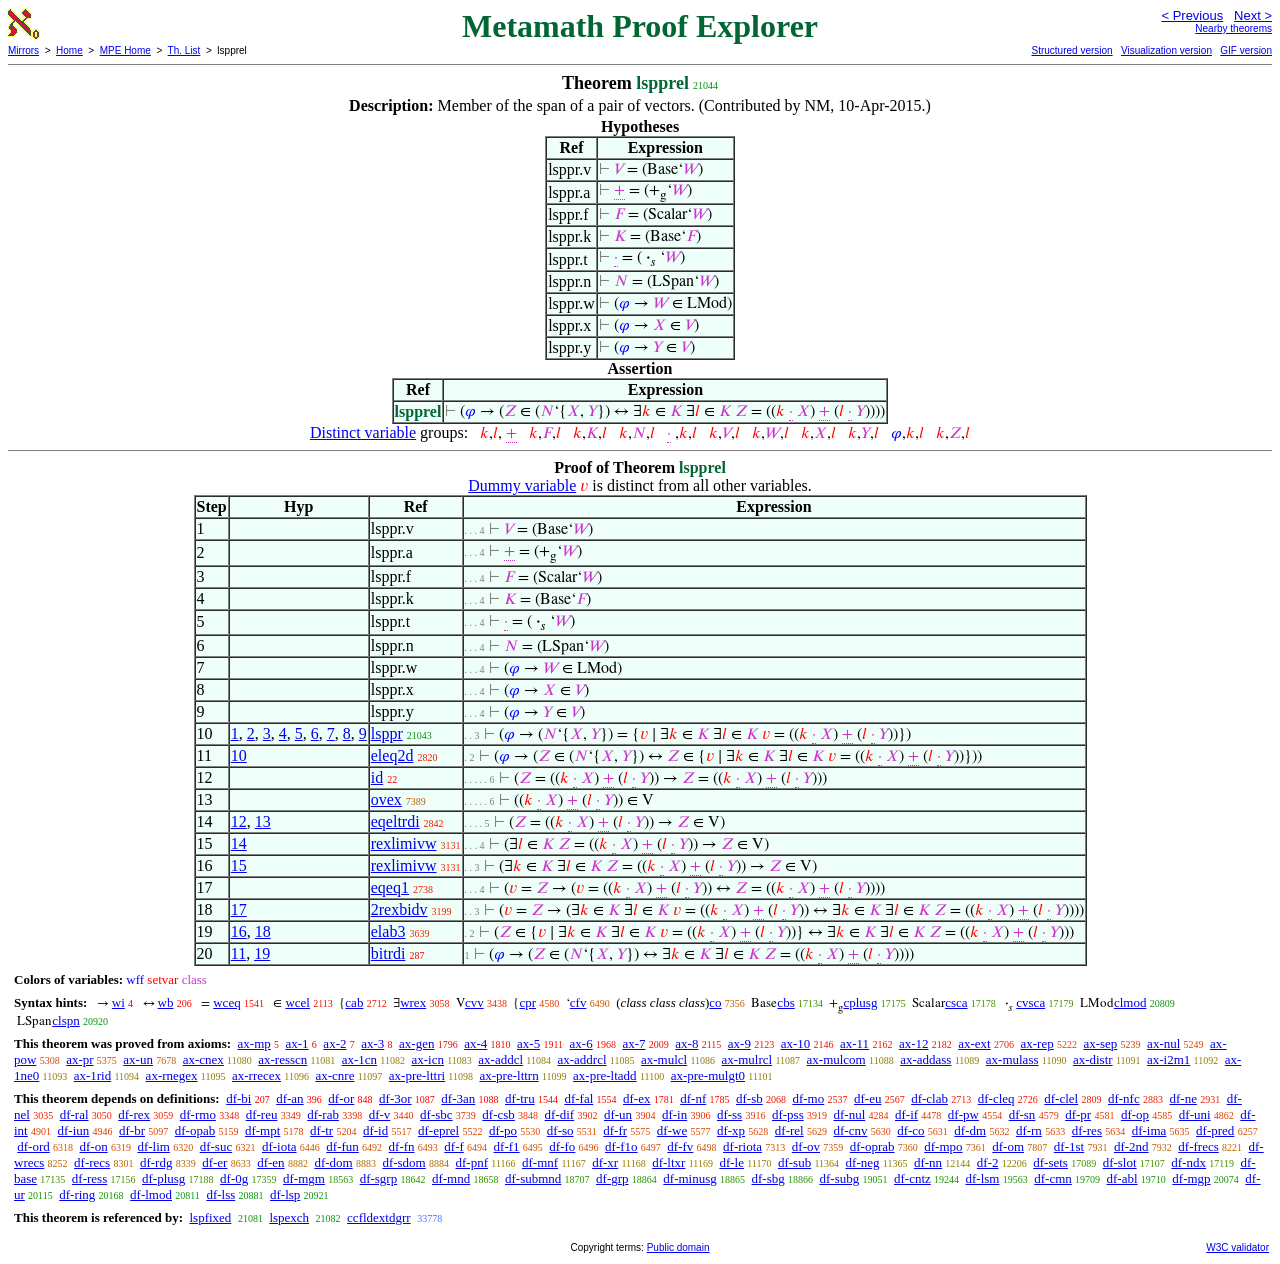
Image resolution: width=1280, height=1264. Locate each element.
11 (238, 953)
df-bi (238, 1098)
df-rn (1029, 1130)
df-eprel (438, 1130)
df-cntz (912, 1178)
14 (239, 843)
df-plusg (163, 1178)
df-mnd (451, 1178)
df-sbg (768, 1178)
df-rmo (198, 1114)
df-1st (1069, 1146)
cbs (785, 1002)
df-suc (216, 1146)
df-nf (693, 1098)
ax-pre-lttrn (509, 1075)
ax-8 (686, 1043)
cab (354, 1002)
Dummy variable (522, 485)
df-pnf (472, 1162)
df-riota (742, 1146)
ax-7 (633, 1043)
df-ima (1149, 1130)
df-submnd (533, 1178)
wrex (413, 1002)
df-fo (562, 1146)
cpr (527, 1002)
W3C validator (1237, 1247)
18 (263, 931)
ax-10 (796, 1043)
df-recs (92, 1162)
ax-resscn (282, 1059)
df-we (672, 1130)
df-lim (153, 1146)
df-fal (578, 1098)
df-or (341, 1098)
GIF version (1246, 50)
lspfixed (210, 1217)
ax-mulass (1012, 1059)
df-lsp (285, 1194)
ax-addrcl (582, 1059)
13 (263, 821)
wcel (297, 1002)
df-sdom (403, 1162)
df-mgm (304, 1178)
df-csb (498, 1114)
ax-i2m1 (1168, 1059)
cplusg (860, 1002)
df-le (731, 1162)
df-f (454, 1146)
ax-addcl (500, 1059)
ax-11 (854, 1043)
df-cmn (1053, 1178)
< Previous (1192, 15)
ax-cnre (334, 1075)
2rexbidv (399, 909)
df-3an (458, 1098)
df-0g (234, 1178)
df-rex (134, 1114)
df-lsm (983, 1178)
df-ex (636, 1098)
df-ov (806, 1146)
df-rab (323, 1114)
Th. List (184, 50)
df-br (132, 1130)
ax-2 (334, 1043)
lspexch (289, 1217)
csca (956, 1002)
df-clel (1061, 1098)
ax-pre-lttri (417, 1075)
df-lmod (151, 1194)
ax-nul (1163, 1043)
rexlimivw (404, 843)
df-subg (840, 1178)
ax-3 (372, 1043)
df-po (503, 1130)
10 (239, 755)
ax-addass (925, 1059)
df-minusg (689, 1178)
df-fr (615, 1130)
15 (239, 865)
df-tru (520, 1098)
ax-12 (914, 1043)
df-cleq (996, 1098)
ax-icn (427, 1059)
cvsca (1030, 1002)
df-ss (729, 1114)
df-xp (731, 1130)
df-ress (89, 1178)
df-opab (195, 1130)
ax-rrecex (256, 1075)
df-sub (794, 1162)
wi (118, 1002)
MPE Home (125, 50)
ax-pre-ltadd (605, 1075)
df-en (270, 1162)
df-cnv (850, 1130)
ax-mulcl (664, 1059)
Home (69, 50)
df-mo (808, 1098)
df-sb (749, 1098)
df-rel (789, 1130)
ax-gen (416, 1043)
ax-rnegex (172, 1075)
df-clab (929, 1098)
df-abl (1122, 1178)
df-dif (560, 1114)
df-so (560, 1130)
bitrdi (388, 953)
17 (239, 909)
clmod (1130, 1002)
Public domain (678, 1247)
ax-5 (528, 1043)
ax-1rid (93, 1075)
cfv (578, 1002)
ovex (386, 799)
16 (239, 931)
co (715, 1002)
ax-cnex (203, 1059)
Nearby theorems (1233, 28)
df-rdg (156, 1162)
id (377, 777)
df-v (380, 1114)
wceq (226, 1002)
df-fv (680, 1146)
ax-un (138, 1059)
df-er (214, 1162)
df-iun (73, 1130)
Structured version (1071, 50)
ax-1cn (359, 1059)
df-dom (333, 1162)
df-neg (863, 1162)
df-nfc (1124, 1098)
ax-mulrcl (747, 1059)
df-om (1008, 1146)
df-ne (1182, 1098)
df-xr (605, 1162)
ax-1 (297, 1043)
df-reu (262, 1114)
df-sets (1050, 1162)
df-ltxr (668, 1162)
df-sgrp (379, 1178)
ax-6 (581, 1043)
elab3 (388, 931)
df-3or (395, 1098)
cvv (474, 1002)
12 (239, 821)
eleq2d (392, 755)
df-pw (963, 1114)
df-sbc (436, 1114)
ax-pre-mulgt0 (708, 1075)
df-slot (1120, 1162)
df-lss (220, 1194)
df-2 (988, 1162)
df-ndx (1188, 1162)
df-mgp (1191, 1178)
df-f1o (621, 1146)
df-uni (1195, 1114)
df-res (1087, 1130)
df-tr (321, 1130)
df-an (289, 1098)
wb (166, 1002)
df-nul (849, 1114)
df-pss (788, 1114)
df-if (906, 1114)
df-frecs (1198, 1146)
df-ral (74, 1114)
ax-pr (79, 1059)
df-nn (928, 1162)
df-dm (970, 1130)
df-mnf (540, 1162)
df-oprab (872, 1146)
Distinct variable (363, 432)
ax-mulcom (836, 1059)
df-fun (342, 1146)
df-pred (1215, 1130)
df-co (910, 1130)
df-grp (612, 1178)
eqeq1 (390, 887)
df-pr (1078, 1114)
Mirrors (23, 50)
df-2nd (1131, 1146)
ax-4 (475, 1043)
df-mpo (943, 1146)
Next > (1253, 15)
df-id (375, 1130)
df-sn (1022, 1114)
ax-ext (974, 1043)
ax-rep (1036, 1043)
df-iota (279, 1146)
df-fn (402, 1146)
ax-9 (739, 1043)
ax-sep (1100, 1043)
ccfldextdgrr (379, 1217)
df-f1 (507, 1146)
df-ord (33, 1146)
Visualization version (1166, 50)
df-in (674, 1114)
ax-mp (254, 1043)
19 (262, 953)
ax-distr (1093, 1059)
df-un (618, 1114)
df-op (1135, 1114)
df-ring (77, 1194)
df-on (94, 1146)
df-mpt (262, 1130)
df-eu (867, 1098)
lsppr (387, 733)
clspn (65, 1020)
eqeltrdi (395, 821)
